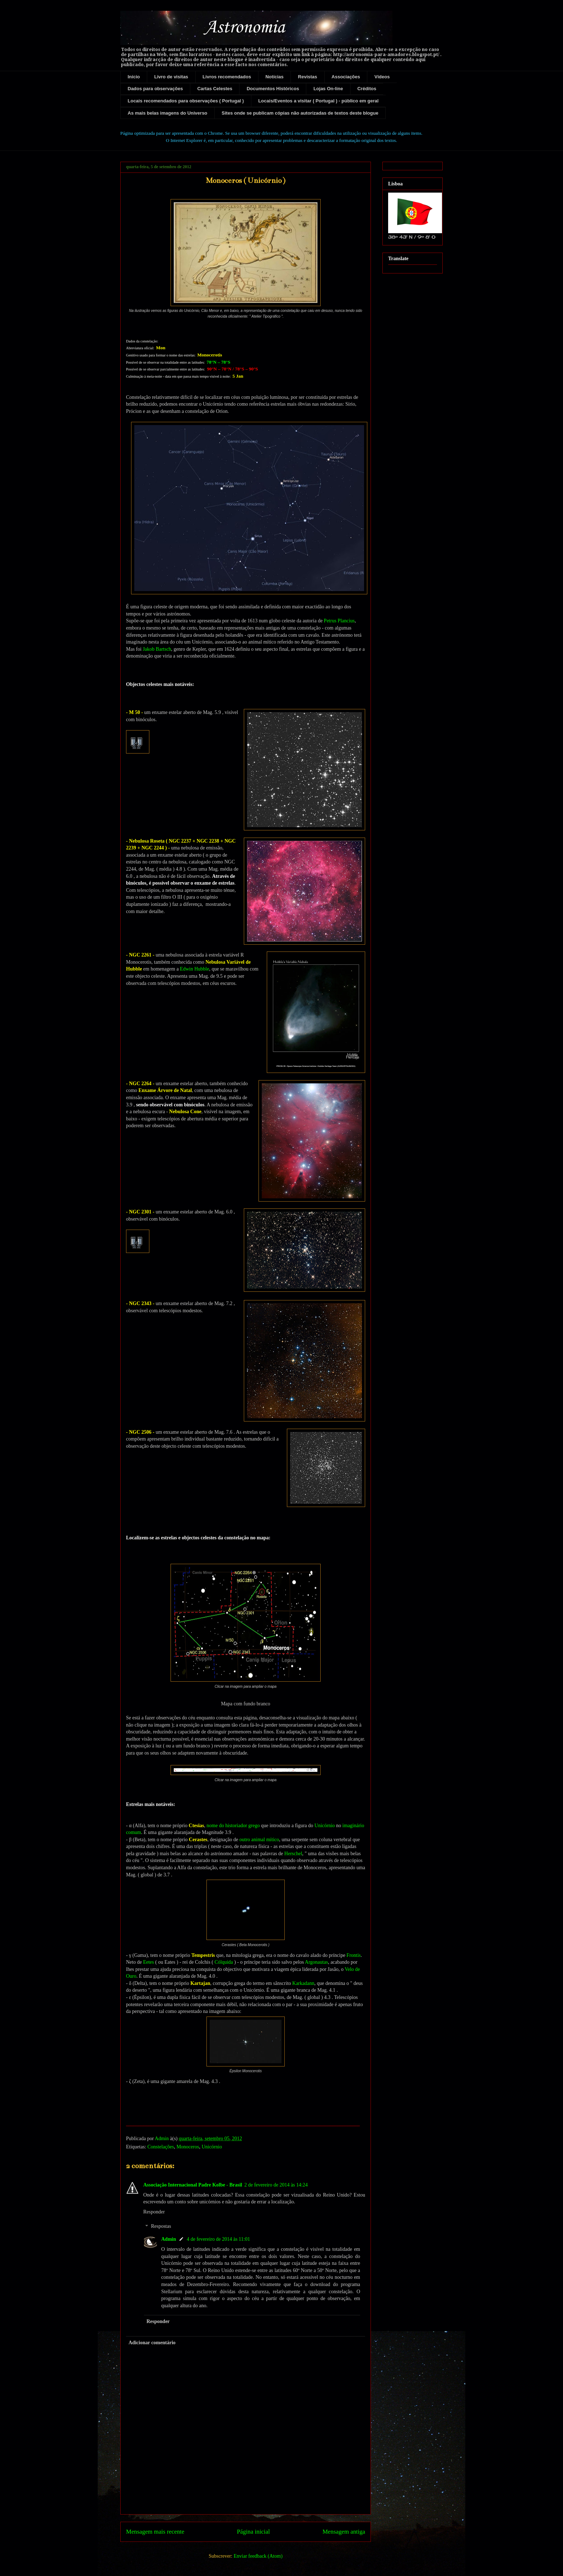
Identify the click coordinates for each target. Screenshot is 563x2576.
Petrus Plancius (339, 620)
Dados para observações (155, 88)
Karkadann (303, 1983)
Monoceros (187, 2146)
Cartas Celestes (214, 88)
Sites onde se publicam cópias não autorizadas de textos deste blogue (300, 113)
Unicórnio (325, 1825)
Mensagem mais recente (155, 2531)
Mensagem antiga (343, 2531)
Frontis (353, 1955)
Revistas (307, 76)
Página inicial (253, 2531)
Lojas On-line (328, 88)
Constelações (161, 2146)
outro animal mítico (259, 1839)
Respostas (161, 2226)
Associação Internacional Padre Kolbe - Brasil (192, 2185)
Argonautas (316, 1962)
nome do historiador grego (233, 1825)
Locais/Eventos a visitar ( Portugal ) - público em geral (318, 100)
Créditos (366, 88)
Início (134, 76)
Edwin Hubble (194, 969)
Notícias (274, 76)
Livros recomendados (227, 76)
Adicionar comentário (152, 2342)
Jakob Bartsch (157, 649)
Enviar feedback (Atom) (258, 2556)
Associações (345, 76)
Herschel (293, 1853)
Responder (154, 2212)
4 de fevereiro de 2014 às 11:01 (218, 2239)
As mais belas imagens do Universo (168, 113)
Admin (168, 2239)
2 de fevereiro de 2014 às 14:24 (276, 2185)
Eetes (148, 1962)
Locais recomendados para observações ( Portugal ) (186, 100)
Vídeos (382, 76)
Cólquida (224, 1962)
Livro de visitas (171, 76)
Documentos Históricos (273, 88)
